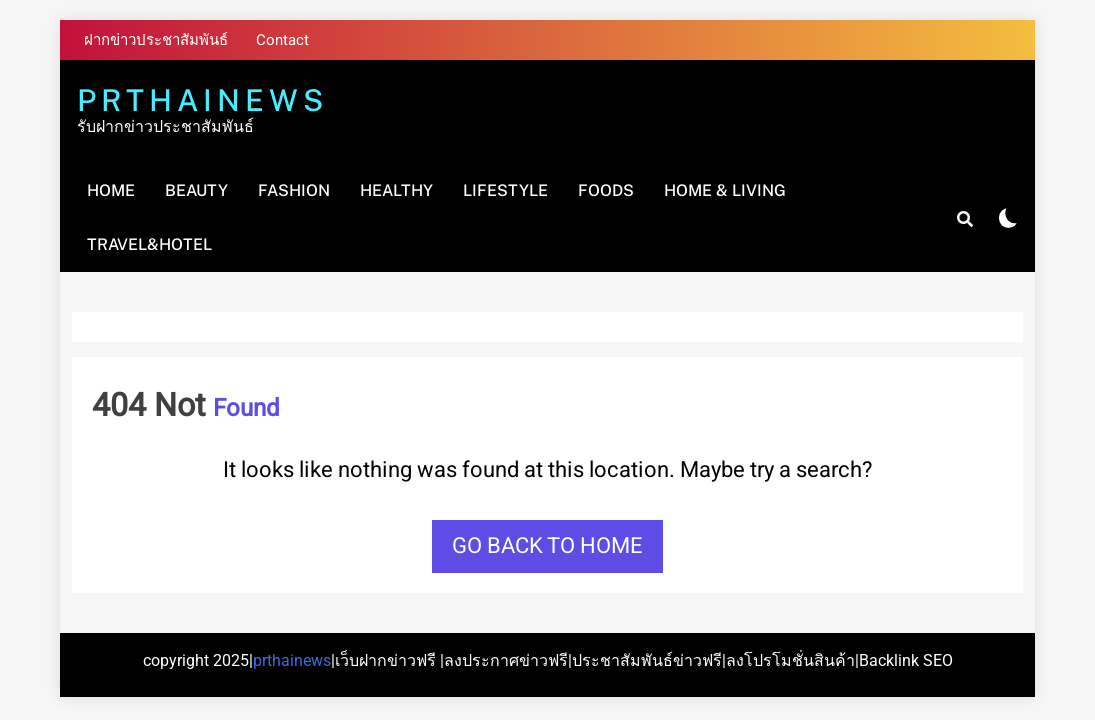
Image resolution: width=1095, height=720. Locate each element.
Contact (282, 40)
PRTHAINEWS (202, 100)
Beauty (196, 190)
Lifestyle (505, 190)
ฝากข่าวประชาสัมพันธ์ (156, 40)
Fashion (294, 190)
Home (111, 190)
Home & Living (725, 190)
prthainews (292, 660)
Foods (606, 190)
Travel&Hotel (149, 244)
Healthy (396, 190)
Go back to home (547, 546)
